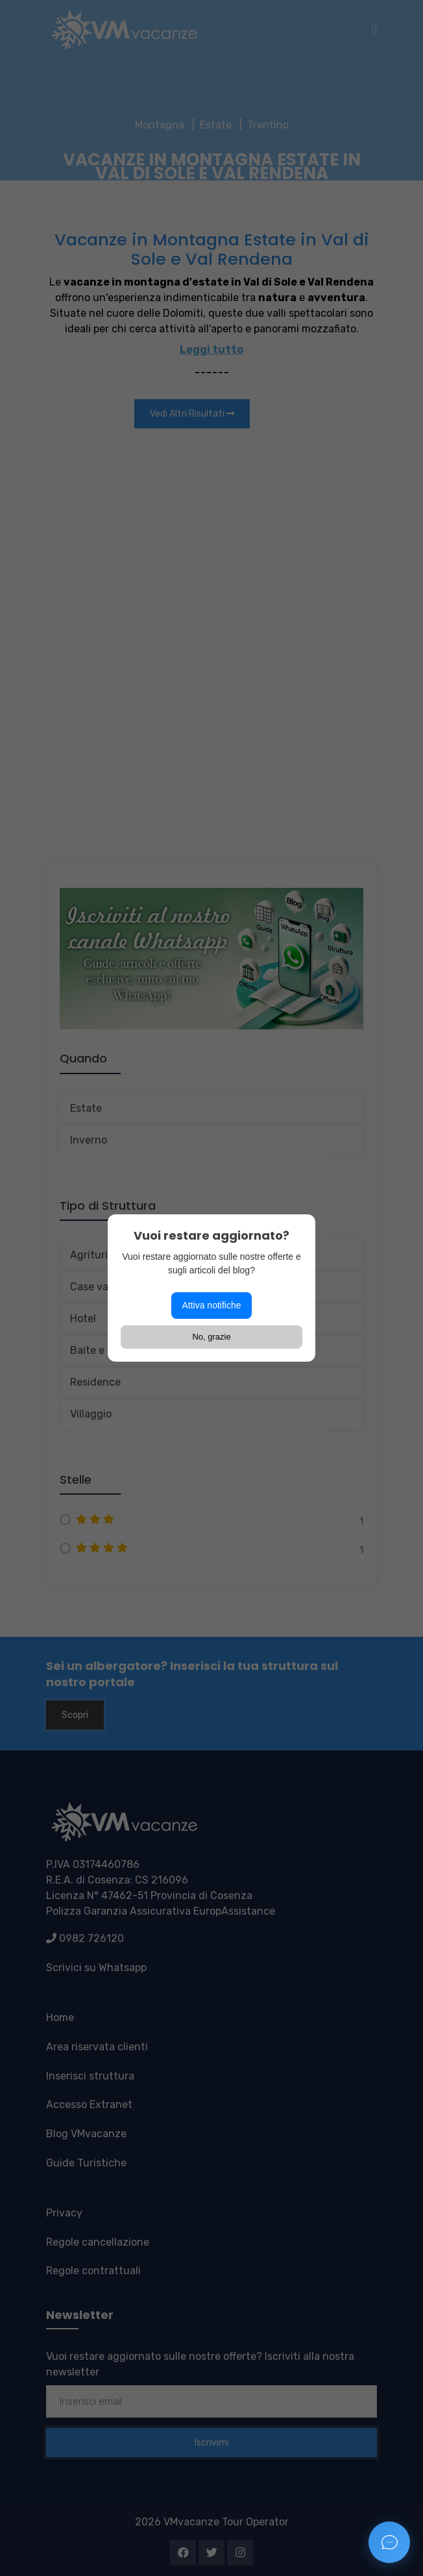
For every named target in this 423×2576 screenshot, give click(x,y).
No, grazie (211, 1337)
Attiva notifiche (211, 1305)
